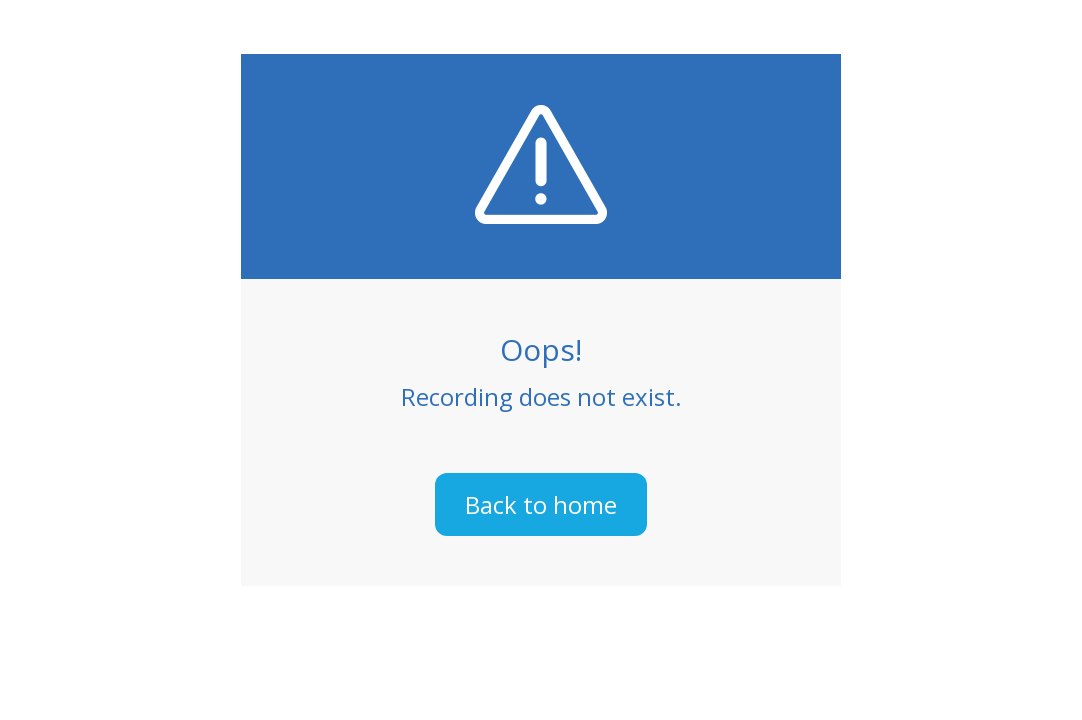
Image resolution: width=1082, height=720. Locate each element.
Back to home (541, 504)
